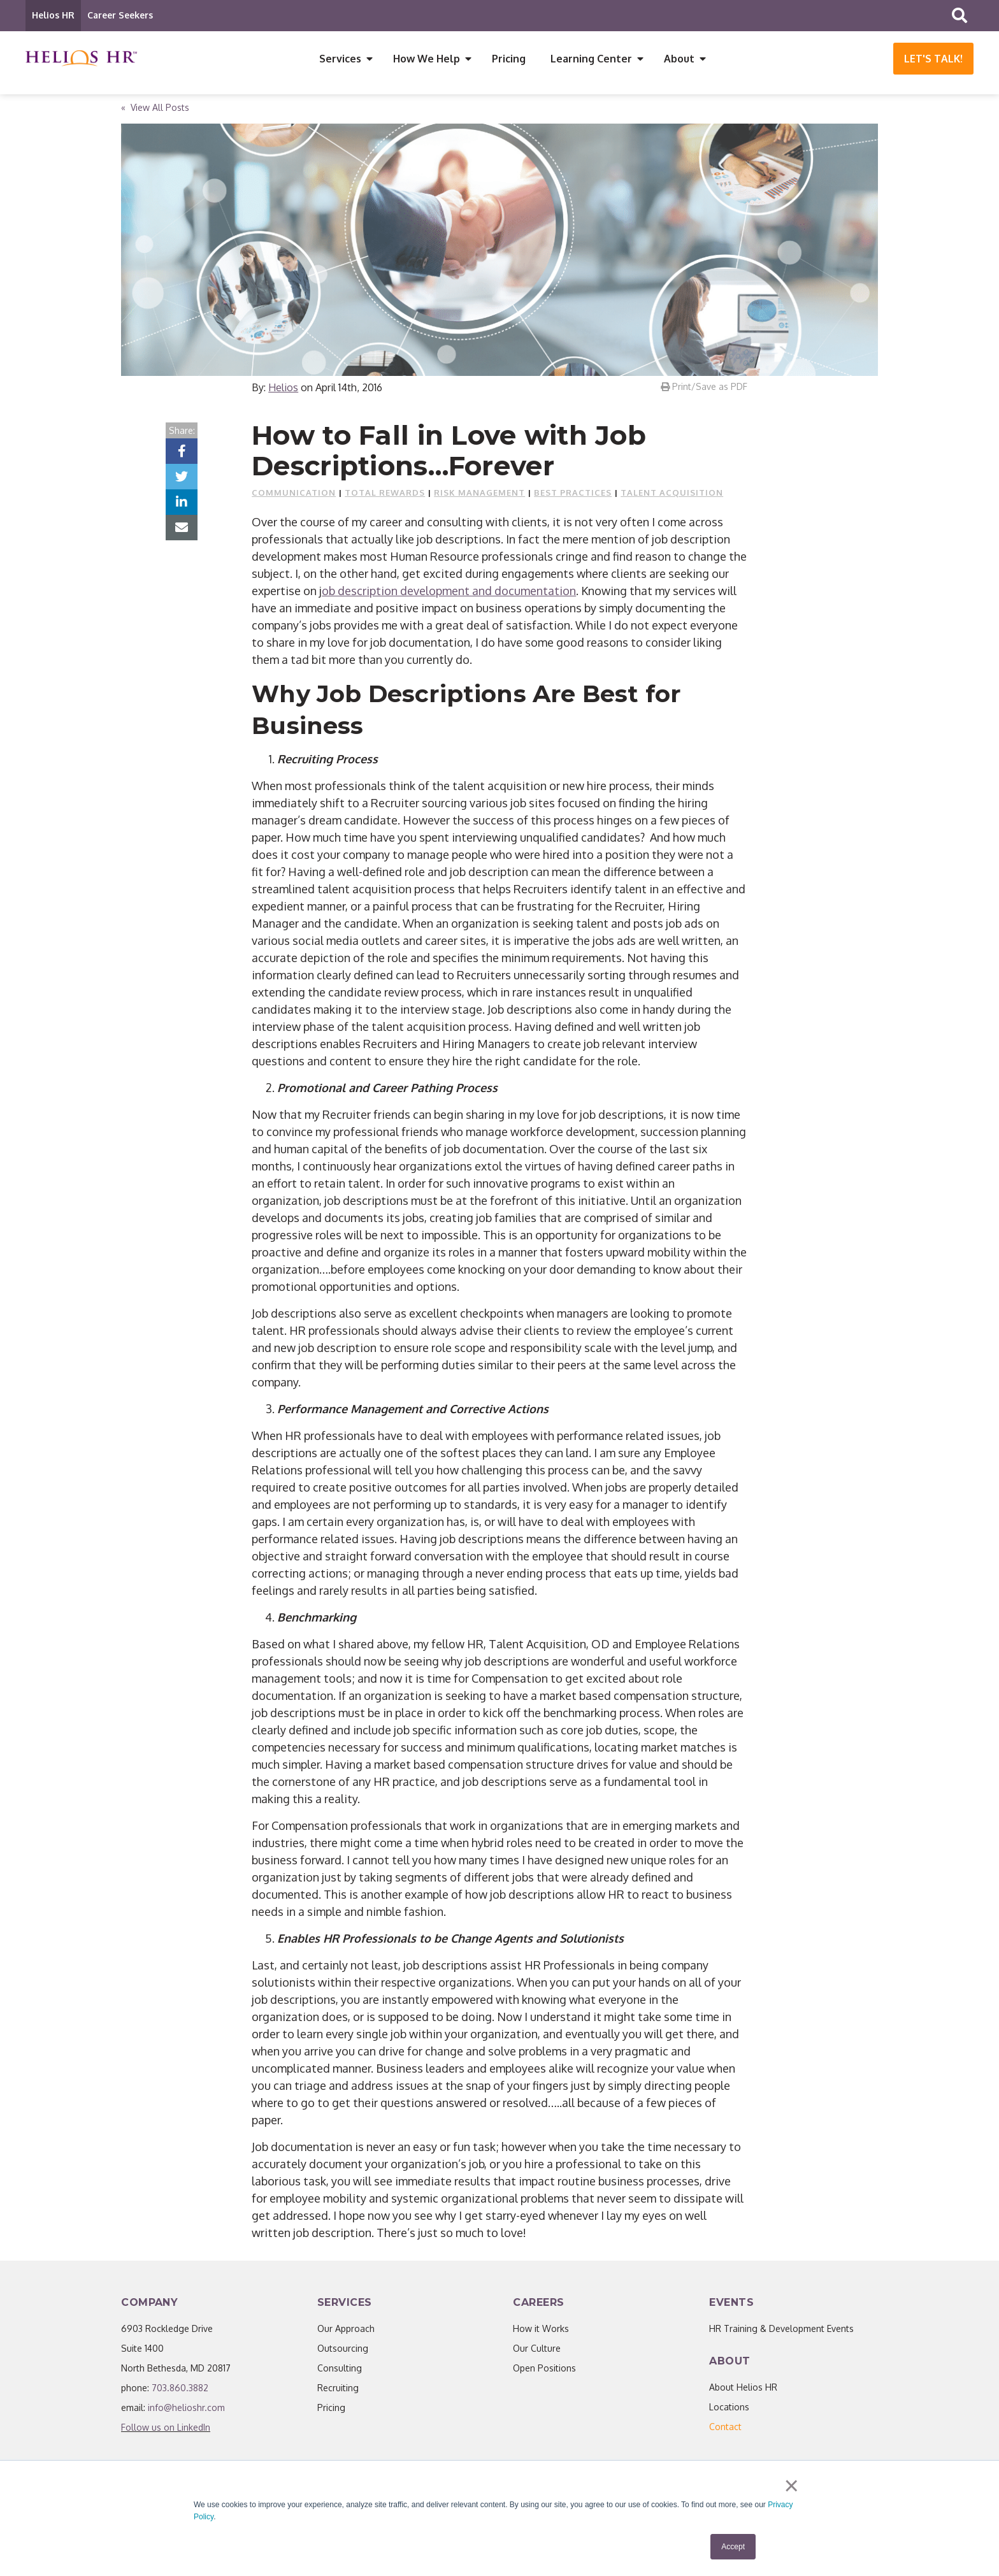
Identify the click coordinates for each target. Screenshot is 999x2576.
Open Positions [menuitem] (544, 2372)
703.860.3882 (180, 2392)
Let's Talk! (933, 58)
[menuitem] (725, 2431)
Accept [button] (733, 2546)
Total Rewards (385, 497)
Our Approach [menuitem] (346, 2333)
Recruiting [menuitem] (338, 2392)
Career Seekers (120, 15)
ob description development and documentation (449, 595)
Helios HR (53, 15)
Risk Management (479, 497)
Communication (294, 497)
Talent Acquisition (672, 497)
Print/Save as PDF (704, 390)
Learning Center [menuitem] (591, 58)
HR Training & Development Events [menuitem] (781, 2333)
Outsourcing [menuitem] (342, 2352)
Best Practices (573, 497)
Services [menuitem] (340, 58)
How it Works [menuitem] (541, 2333)
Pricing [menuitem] (509, 58)
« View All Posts (155, 111)
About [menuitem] (679, 58)
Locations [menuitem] (729, 2411)
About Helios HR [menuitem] (743, 2391)
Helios (283, 391)
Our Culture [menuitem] (537, 2352)
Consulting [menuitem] (339, 2372)
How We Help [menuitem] (426, 58)
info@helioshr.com (186, 2412)
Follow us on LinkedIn (165, 2431)
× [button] (792, 2487)
